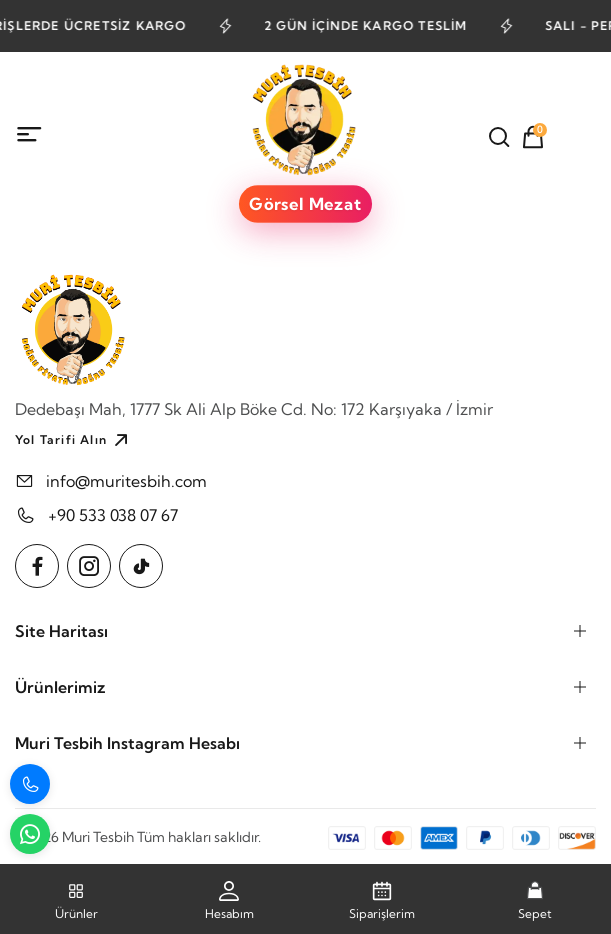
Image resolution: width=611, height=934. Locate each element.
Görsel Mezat (306, 204)
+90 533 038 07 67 (113, 515)
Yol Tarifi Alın (74, 440)
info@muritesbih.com (126, 481)
